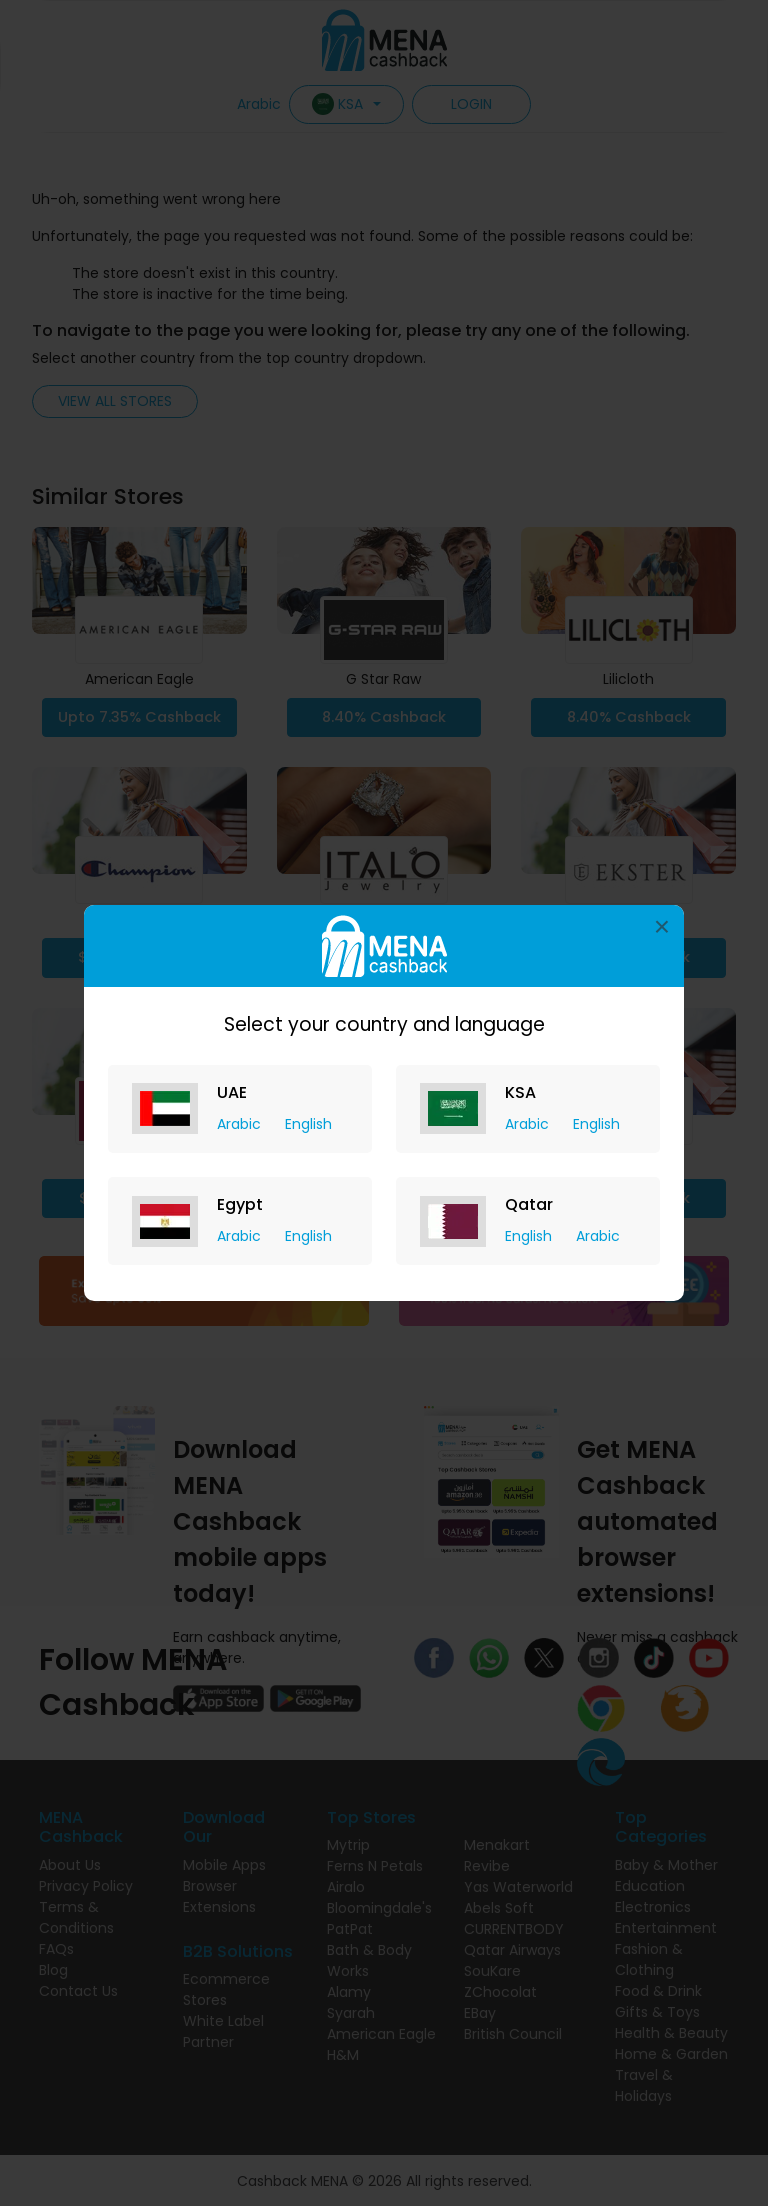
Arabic (241, 1124)
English (308, 1124)
